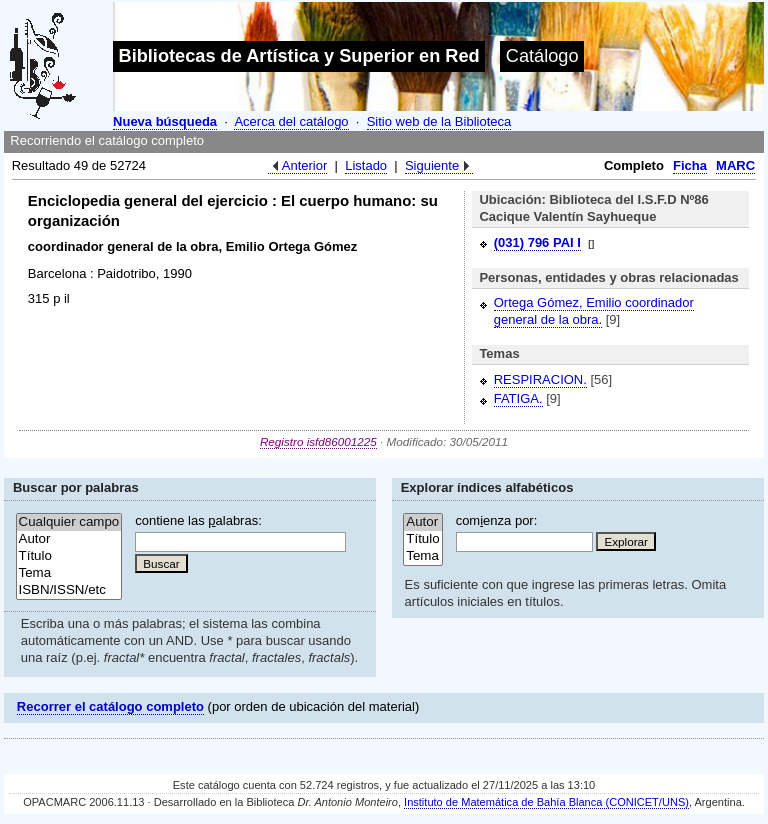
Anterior (305, 165)
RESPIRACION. (540, 379)
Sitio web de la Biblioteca (439, 121)
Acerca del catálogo (291, 121)
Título (69, 556)
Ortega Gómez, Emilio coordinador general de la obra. (594, 311)
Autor (69, 539)
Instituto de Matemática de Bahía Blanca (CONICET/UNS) (546, 802)
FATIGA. (518, 398)
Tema (69, 573)
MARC (735, 165)
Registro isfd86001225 (318, 441)
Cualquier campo (69, 522)
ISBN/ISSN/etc (69, 590)
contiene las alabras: (198, 520)
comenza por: (497, 520)
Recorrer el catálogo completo (110, 706)
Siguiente (432, 165)
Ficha (690, 165)
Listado (366, 165)
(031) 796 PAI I (537, 242)
